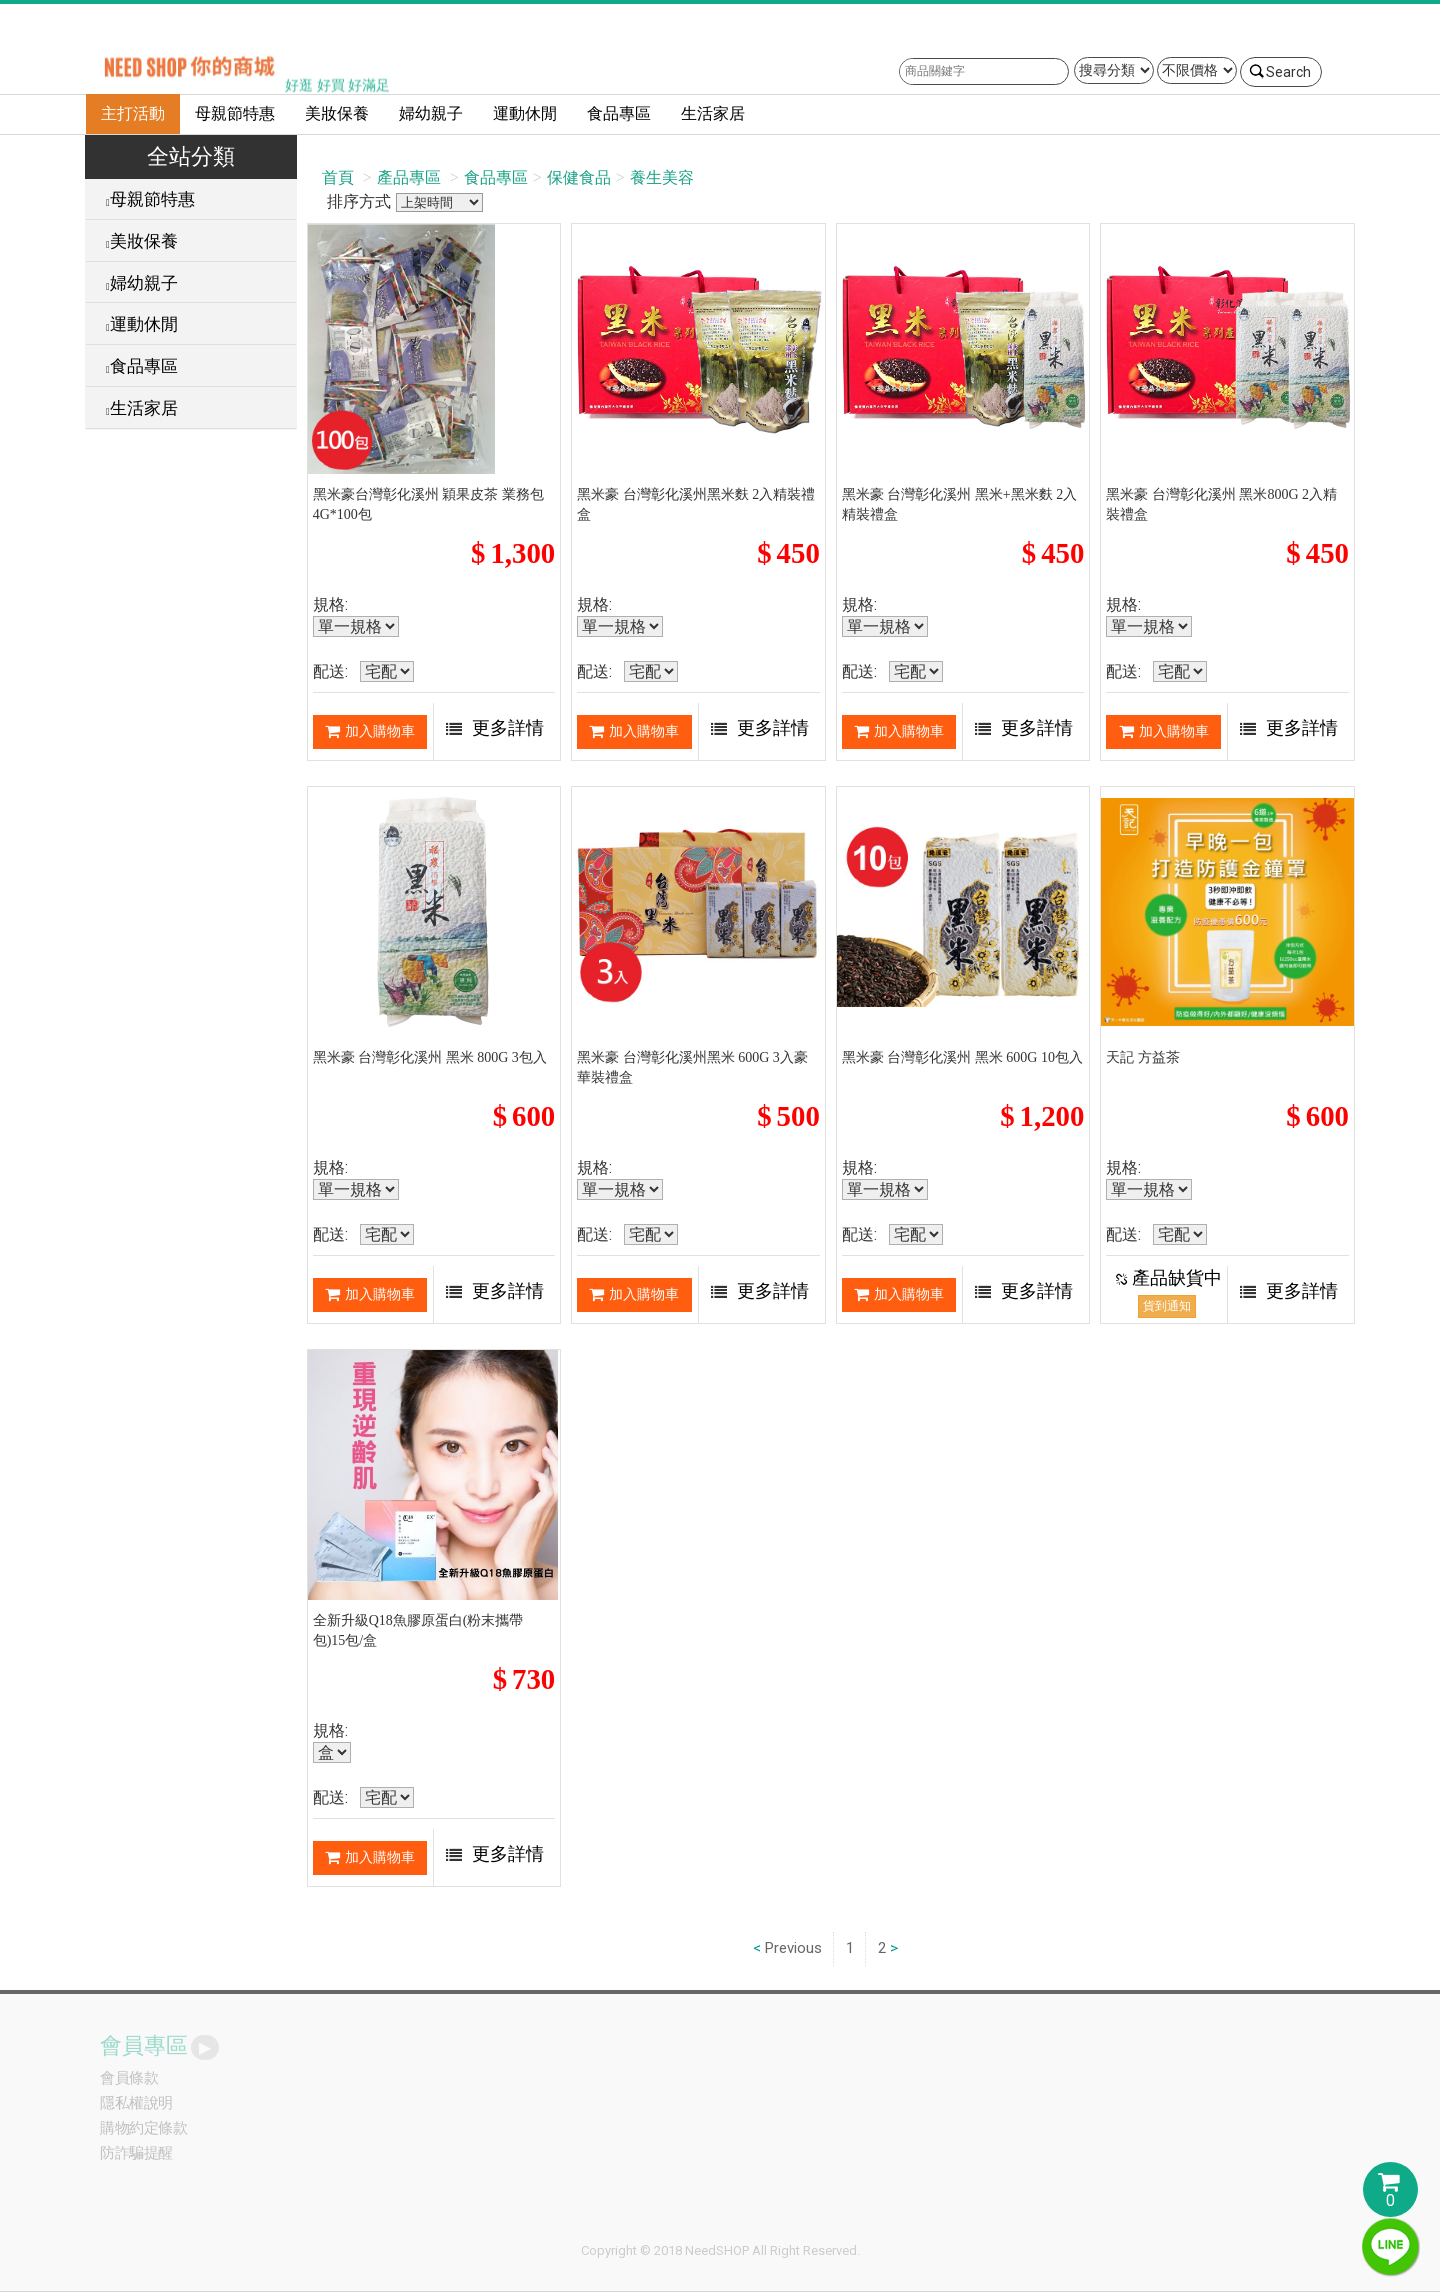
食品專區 (619, 113)
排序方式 (439, 202)
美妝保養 (337, 113)
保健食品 (579, 177)
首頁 (338, 177)
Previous (793, 1948)
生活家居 (713, 113)
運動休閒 (525, 113)
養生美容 (662, 177)
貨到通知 (1167, 1306)
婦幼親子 (431, 113)
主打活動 (133, 113)
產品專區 (409, 177)
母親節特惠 (235, 113)
